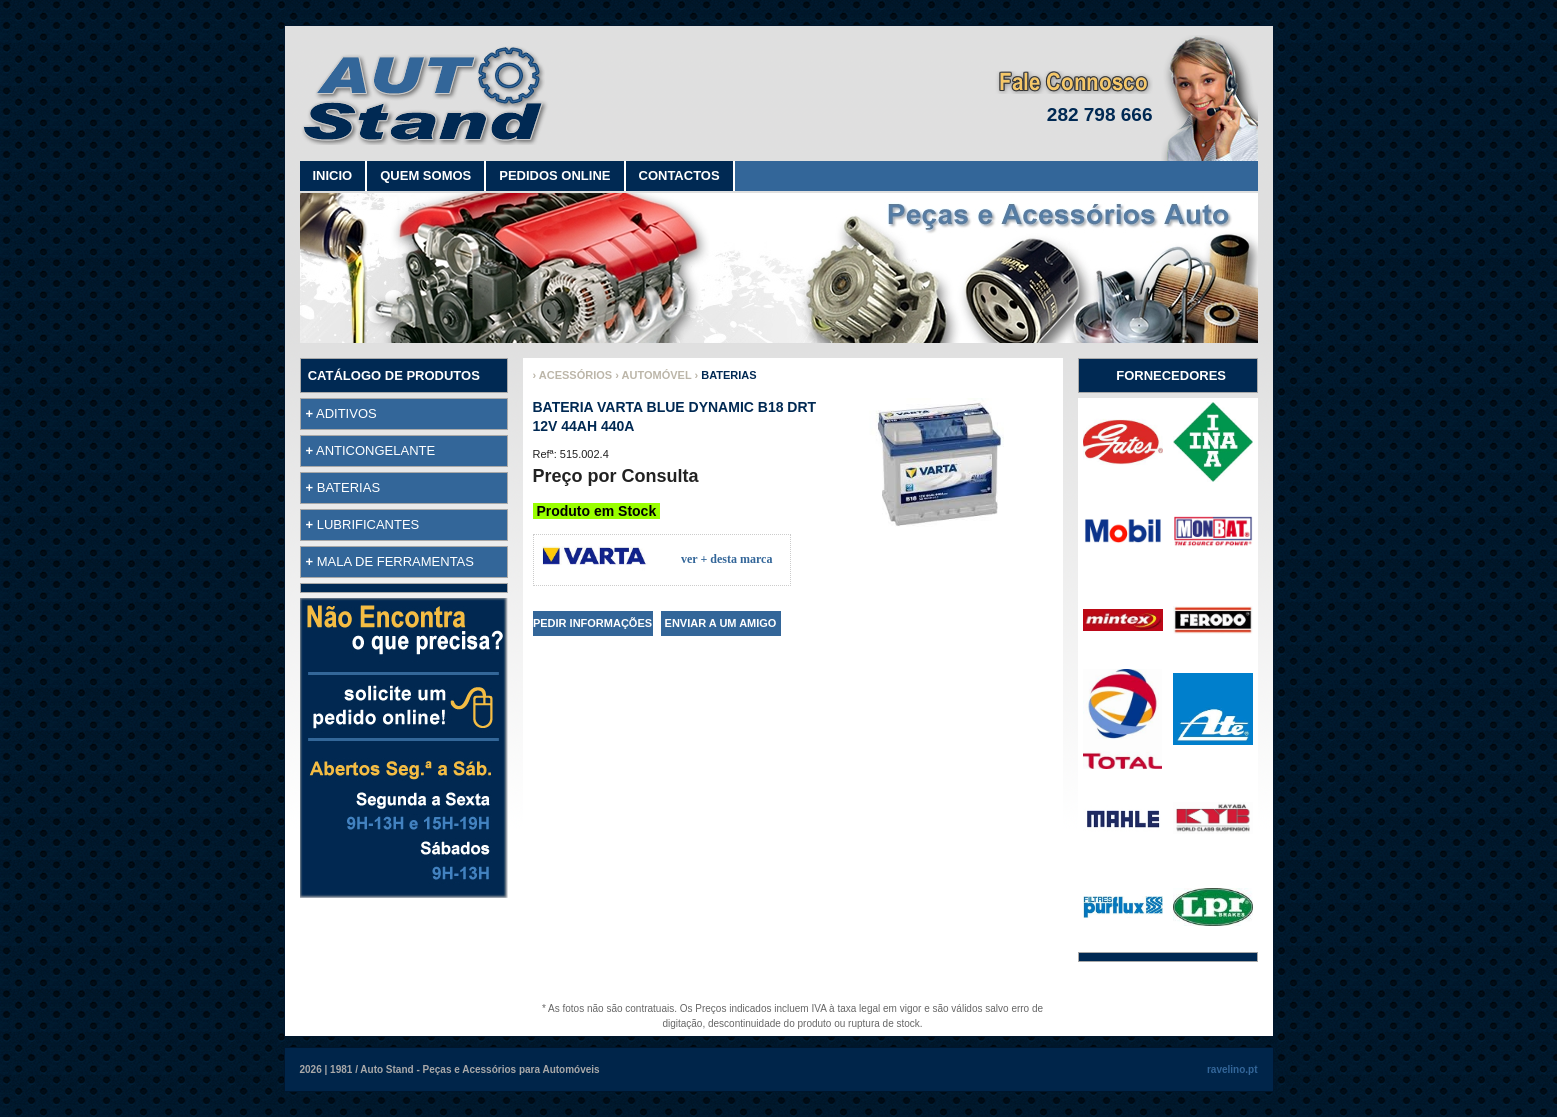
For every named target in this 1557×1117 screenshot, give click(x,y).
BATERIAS (348, 487)
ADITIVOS (346, 413)
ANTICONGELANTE (375, 450)
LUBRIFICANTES (368, 524)
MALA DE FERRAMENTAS (395, 561)
